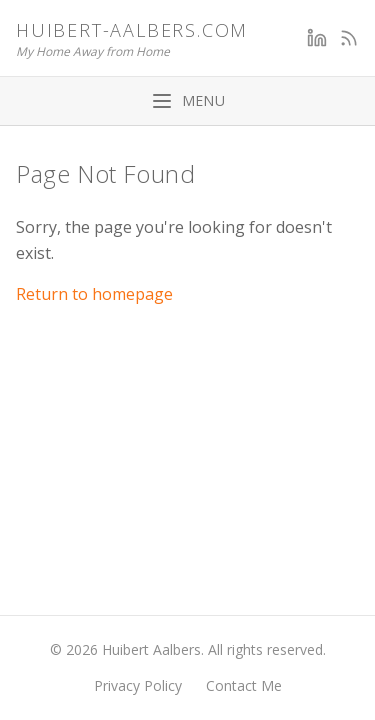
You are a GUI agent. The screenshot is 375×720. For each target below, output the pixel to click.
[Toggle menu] (187, 101)
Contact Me (244, 685)
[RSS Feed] (349, 38)
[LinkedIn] (317, 38)
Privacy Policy (138, 685)
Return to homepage (94, 294)
